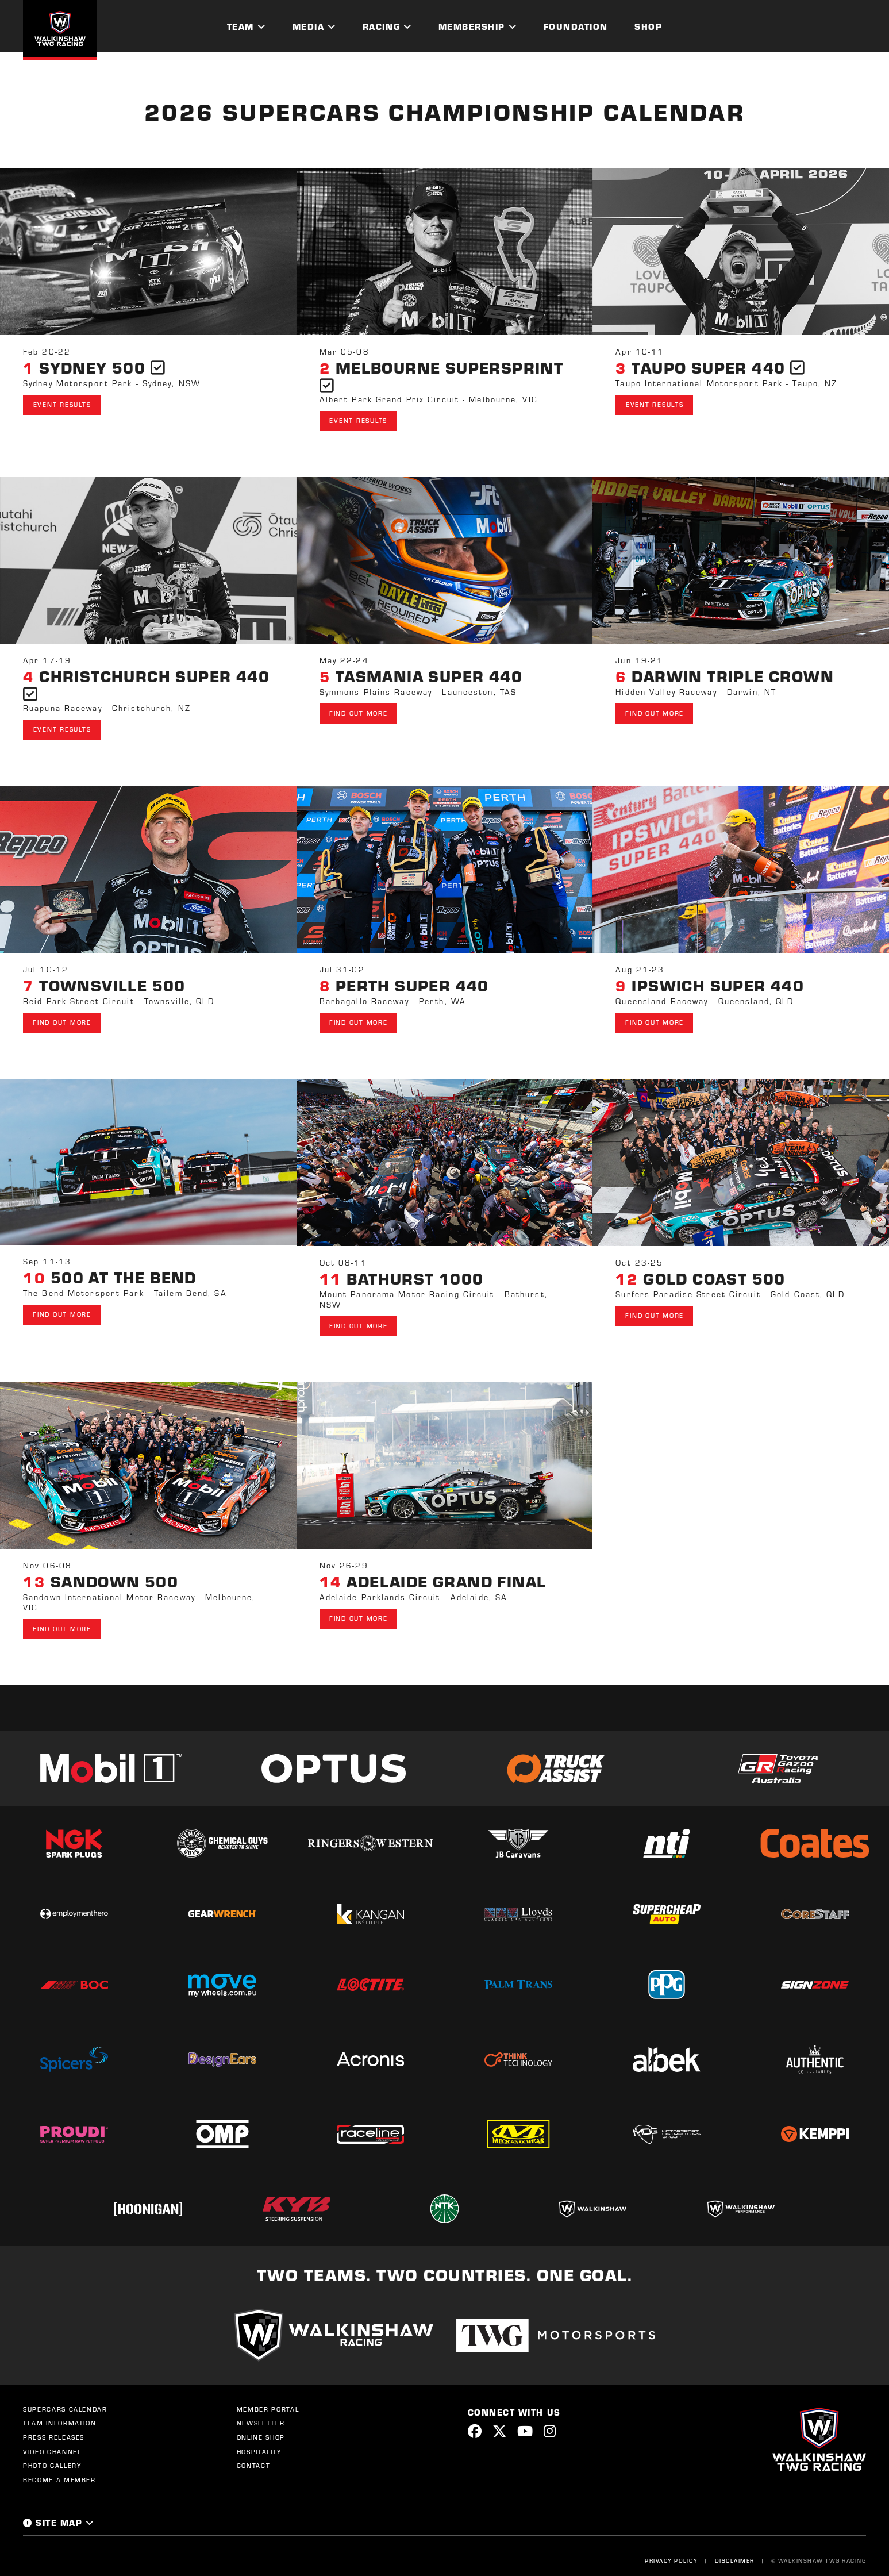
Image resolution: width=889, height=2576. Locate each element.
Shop (648, 26)
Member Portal (268, 2399)
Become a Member (59, 2470)
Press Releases (53, 2427)
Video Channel (52, 2441)
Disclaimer (734, 2550)
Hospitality (259, 2441)
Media (309, 26)
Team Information (59, 2413)
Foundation (576, 26)
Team (240, 26)
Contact (254, 2455)
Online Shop (261, 2427)
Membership (471, 26)
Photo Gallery (52, 2455)
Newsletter (261, 2413)
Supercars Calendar (65, 2399)
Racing (381, 26)
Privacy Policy (671, 2550)
